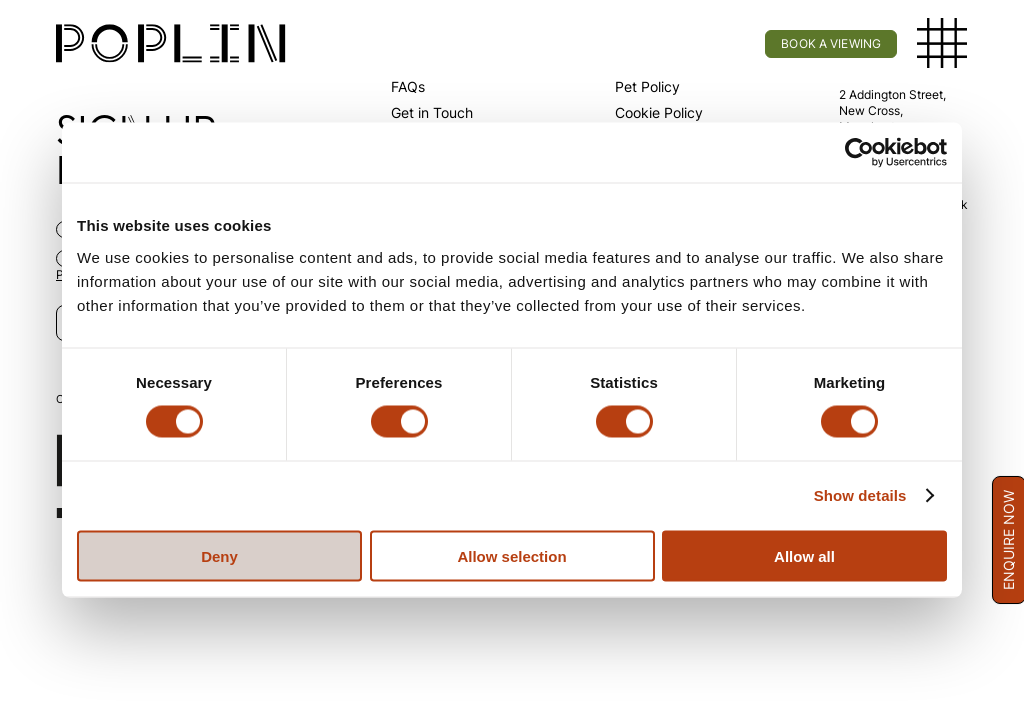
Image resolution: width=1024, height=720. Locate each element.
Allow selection (511, 555)
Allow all (804, 555)
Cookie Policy (659, 112)
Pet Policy (647, 86)
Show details (860, 495)
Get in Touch (432, 112)
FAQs (408, 86)
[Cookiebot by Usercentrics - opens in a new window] (859, 153)
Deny (219, 555)
